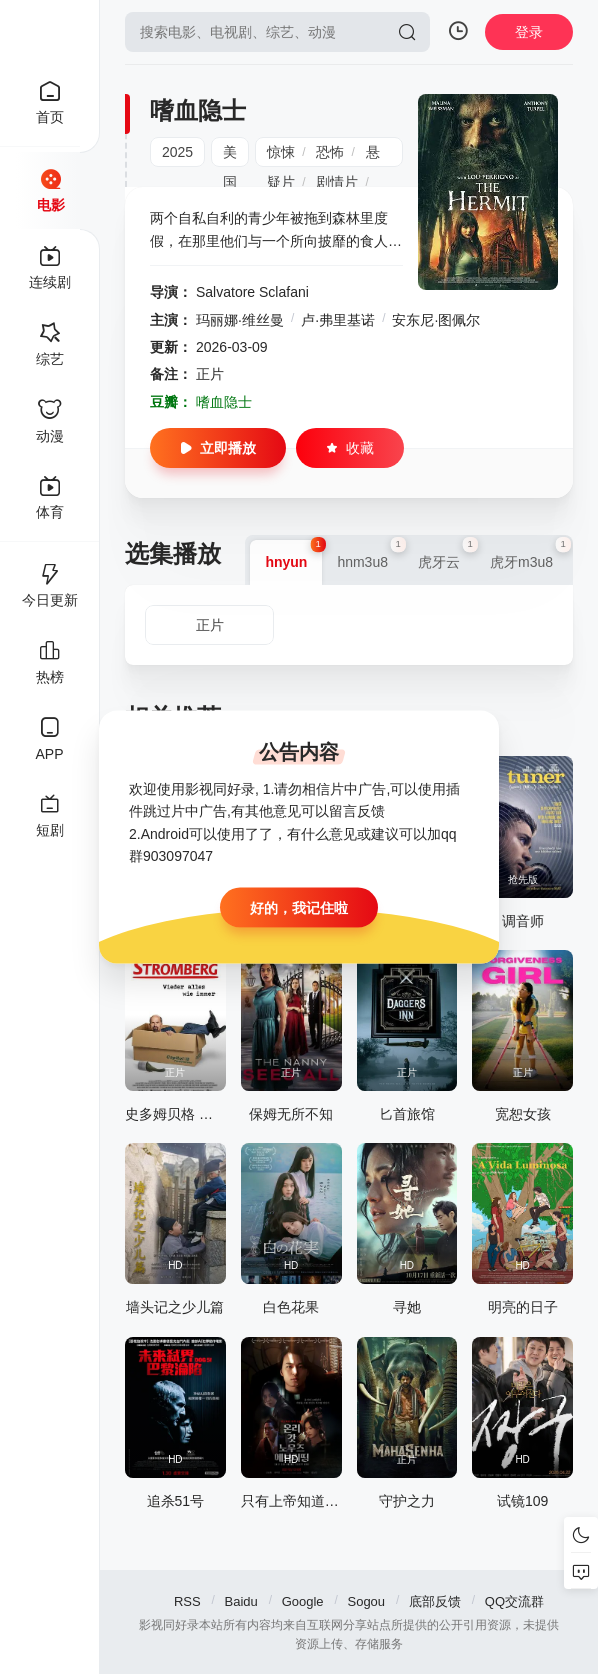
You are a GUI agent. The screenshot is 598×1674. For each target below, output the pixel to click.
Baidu (241, 1601)
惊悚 (281, 152)
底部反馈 (435, 1601)
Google (303, 1601)
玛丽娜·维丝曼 (240, 320)
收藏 (350, 448)
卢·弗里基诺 (338, 320)
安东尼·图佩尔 (436, 320)
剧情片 (337, 182)
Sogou (366, 1601)
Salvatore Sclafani (252, 292)
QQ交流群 (514, 1601)
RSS (187, 1601)
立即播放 (218, 448)
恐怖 (330, 152)
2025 (177, 152)
